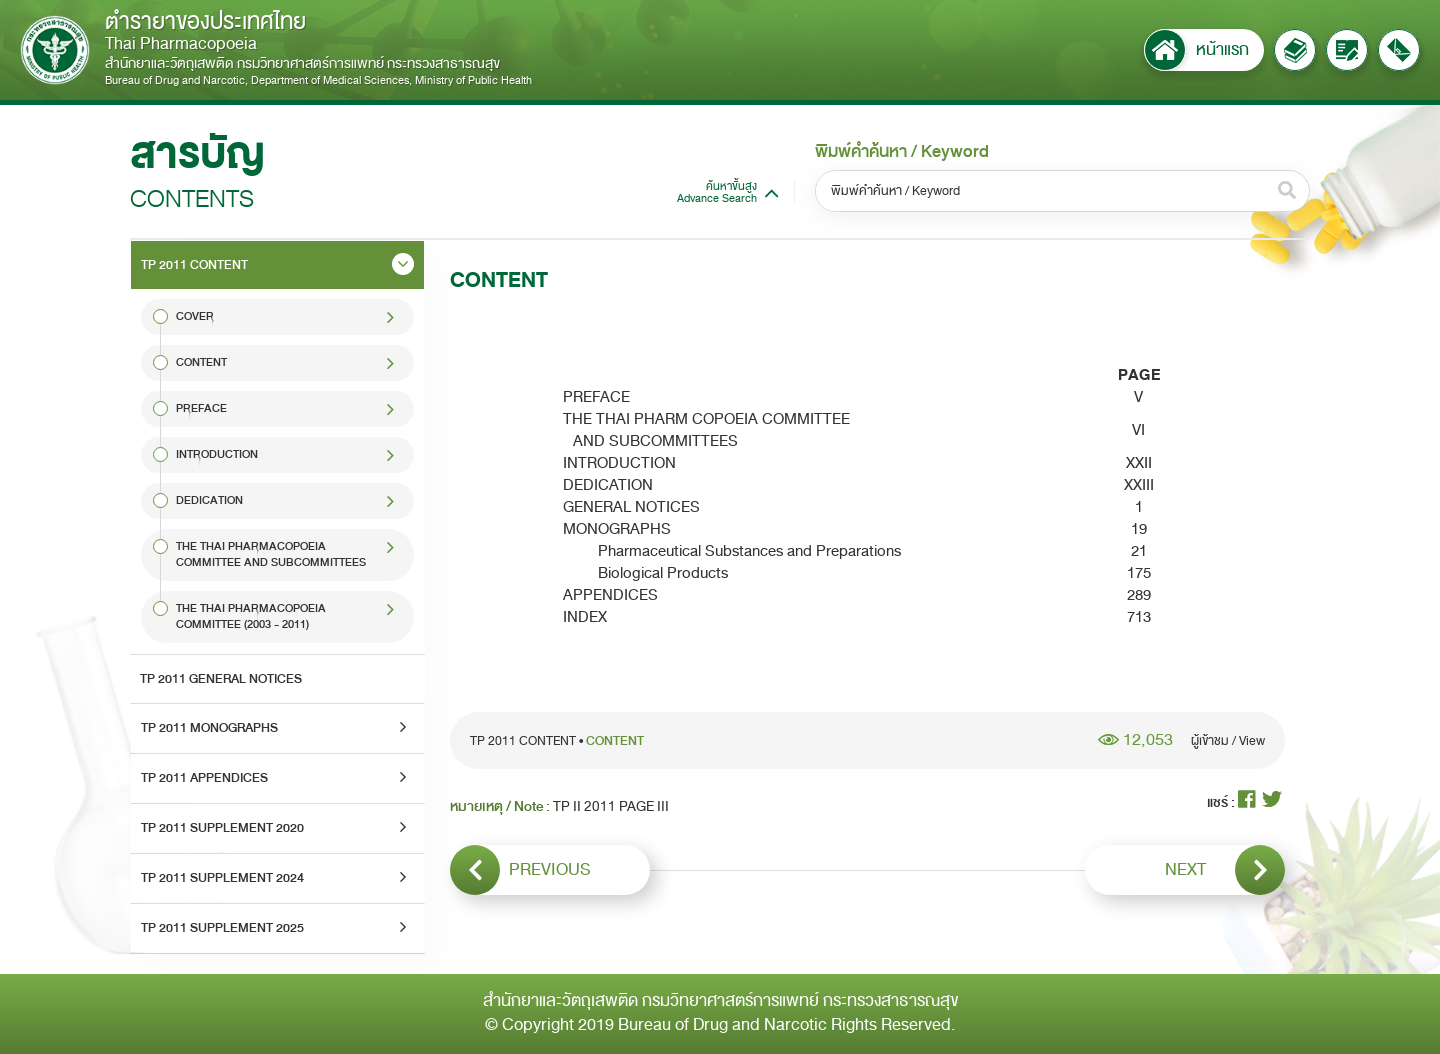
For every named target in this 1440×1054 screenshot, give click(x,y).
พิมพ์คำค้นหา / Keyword (902, 152)
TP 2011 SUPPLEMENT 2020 (222, 828)
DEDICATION (209, 500)
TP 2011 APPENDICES (204, 778)
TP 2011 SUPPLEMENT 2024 (222, 878)
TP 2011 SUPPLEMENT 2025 (222, 928)
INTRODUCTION (217, 454)
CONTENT (201, 362)
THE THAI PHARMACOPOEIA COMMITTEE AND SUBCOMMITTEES (271, 554)
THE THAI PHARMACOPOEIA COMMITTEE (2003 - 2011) (251, 616)
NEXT (1225, 870)
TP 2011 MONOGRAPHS (209, 728)
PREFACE (201, 408)
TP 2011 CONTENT (194, 265)
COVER (195, 316)
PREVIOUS (520, 870)
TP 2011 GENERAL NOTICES (221, 679)
